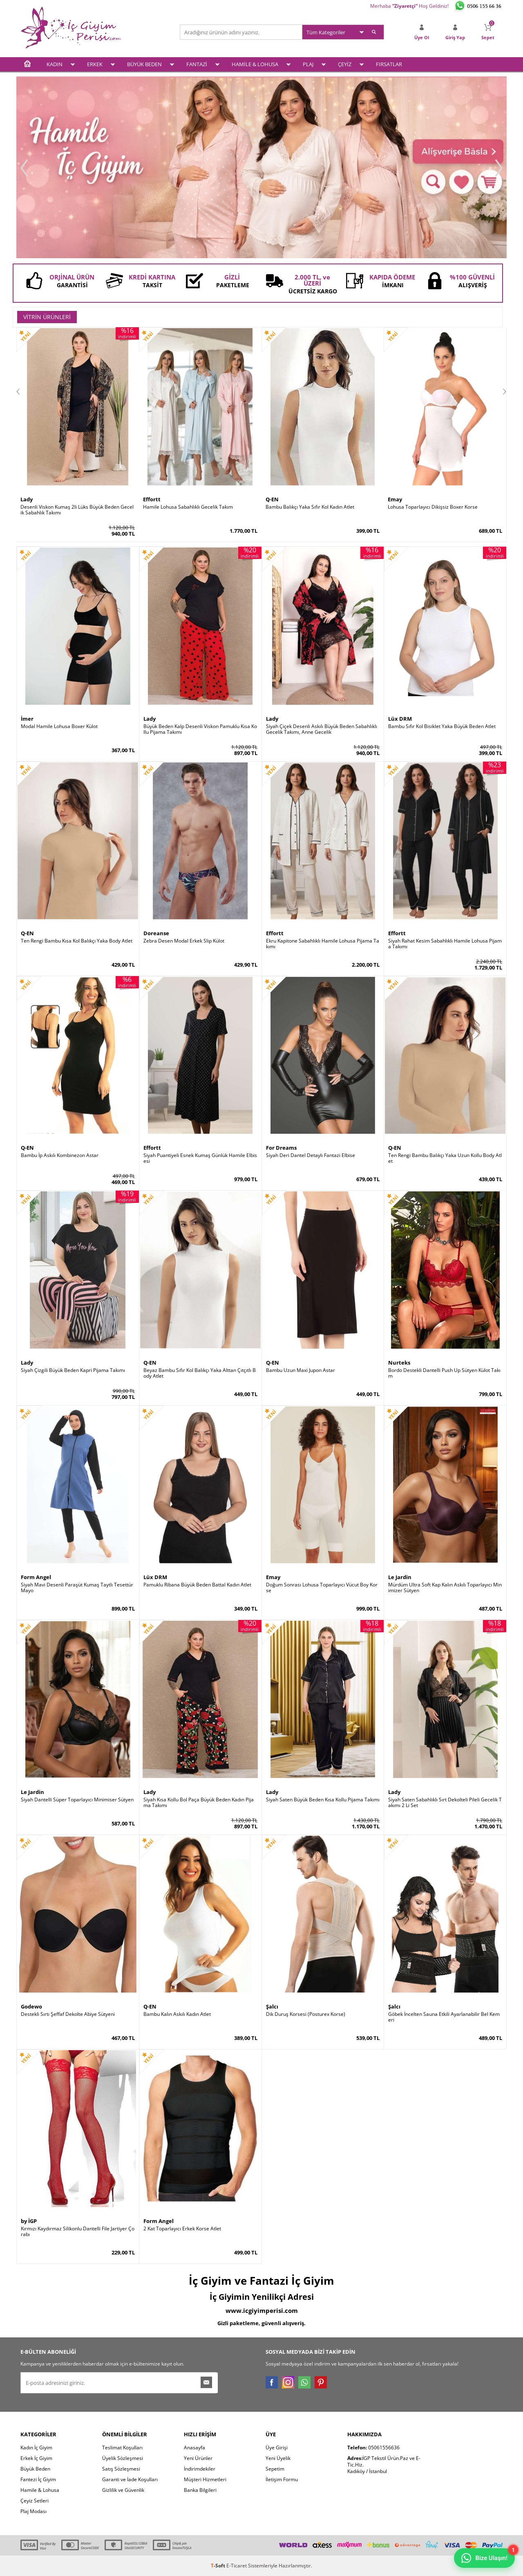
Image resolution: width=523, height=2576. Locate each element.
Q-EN (272, 499)
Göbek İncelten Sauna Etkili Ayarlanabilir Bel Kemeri (444, 2017)
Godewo (31, 2006)
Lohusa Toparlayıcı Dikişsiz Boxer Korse (433, 507)
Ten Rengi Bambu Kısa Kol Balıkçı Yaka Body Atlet (76, 941)
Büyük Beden (35, 2468)
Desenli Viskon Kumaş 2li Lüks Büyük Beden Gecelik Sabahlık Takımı (77, 510)
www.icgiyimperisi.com (262, 2310)
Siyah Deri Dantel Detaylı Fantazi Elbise (310, 1155)
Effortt (152, 499)
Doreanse (156, 933)
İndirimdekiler (199, 2468)
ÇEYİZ (344, 64)
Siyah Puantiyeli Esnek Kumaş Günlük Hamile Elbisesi (200, 1158)
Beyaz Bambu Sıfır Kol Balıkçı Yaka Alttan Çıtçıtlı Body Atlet (199, 1373)
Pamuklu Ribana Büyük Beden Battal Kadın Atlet (197, 1585)
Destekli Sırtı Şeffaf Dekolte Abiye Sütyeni (68, 2014)
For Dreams (281, 1147)
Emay (395, 499)
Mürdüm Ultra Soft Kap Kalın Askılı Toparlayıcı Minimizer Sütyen (445, 1587)
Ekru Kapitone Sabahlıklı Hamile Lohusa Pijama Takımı (322, 944)
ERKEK (95, 64)
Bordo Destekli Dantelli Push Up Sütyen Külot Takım (444, 1373)
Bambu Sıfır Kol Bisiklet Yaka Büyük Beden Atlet (442, 726)
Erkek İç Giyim (36, 2458)
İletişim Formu (282, 2479)
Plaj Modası (33, 2511)
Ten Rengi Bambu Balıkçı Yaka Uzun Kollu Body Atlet (445, 1158)
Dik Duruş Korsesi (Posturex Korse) (305, 2014)
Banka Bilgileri (200, 2490)
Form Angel (36, 1577)
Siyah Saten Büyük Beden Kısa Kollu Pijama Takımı (323, 1800)
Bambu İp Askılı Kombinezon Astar (59, 1155)
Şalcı (272, 2006)
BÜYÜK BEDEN (144, 64)
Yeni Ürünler (198, 2458)
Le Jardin (399, 1577)
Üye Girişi (277, 2447)
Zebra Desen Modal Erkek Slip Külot (183, 941)
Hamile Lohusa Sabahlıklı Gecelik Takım (188, 507)
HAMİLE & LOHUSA (255, 64)
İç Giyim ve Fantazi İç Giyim (261, 2280)
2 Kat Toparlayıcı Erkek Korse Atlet (182, 2229)
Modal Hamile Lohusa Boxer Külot (59, 726)
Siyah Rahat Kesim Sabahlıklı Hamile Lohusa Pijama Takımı (445, 944)
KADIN (55, 64)
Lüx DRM (400, 718)
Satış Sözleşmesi (121, 2468)
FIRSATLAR (389, 64)
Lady (26, 499)
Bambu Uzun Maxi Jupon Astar (300, 1370)
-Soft (218, 2565)
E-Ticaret (236, 2565)
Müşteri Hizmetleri (205, 2479)
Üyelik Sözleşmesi (122, 2458)
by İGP (29, 2221)
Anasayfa (194, 2447)
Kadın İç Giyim (36, 2447)
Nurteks (399, 1362)
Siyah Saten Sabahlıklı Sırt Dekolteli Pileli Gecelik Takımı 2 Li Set (445, 1802)
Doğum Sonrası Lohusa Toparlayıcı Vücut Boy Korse (322, 1587)
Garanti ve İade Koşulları (130, 2479)
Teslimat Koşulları (122, 2447)
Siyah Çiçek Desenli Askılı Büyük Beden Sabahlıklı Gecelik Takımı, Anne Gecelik (321, 729)
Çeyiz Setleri (34, 2500)
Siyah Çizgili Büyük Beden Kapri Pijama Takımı (73, 1370)
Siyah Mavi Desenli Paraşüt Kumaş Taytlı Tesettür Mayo (77, 1587)
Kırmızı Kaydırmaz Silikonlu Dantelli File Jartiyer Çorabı (77, 2231)
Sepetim (275, 2468)
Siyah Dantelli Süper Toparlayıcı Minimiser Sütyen (77, 1800)
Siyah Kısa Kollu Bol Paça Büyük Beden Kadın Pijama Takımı (198, 1802)
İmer (27, 718)
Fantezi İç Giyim (38, 2479)
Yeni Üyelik (278, 2458)
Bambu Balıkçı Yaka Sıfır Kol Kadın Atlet (310, 507)
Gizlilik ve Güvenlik (123, 2490)
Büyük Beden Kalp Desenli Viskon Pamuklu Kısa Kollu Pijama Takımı (200, 729)
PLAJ (308, 64)
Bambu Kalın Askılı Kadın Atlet (177, 2014)
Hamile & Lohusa (39, 2490)
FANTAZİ (196, 64)
